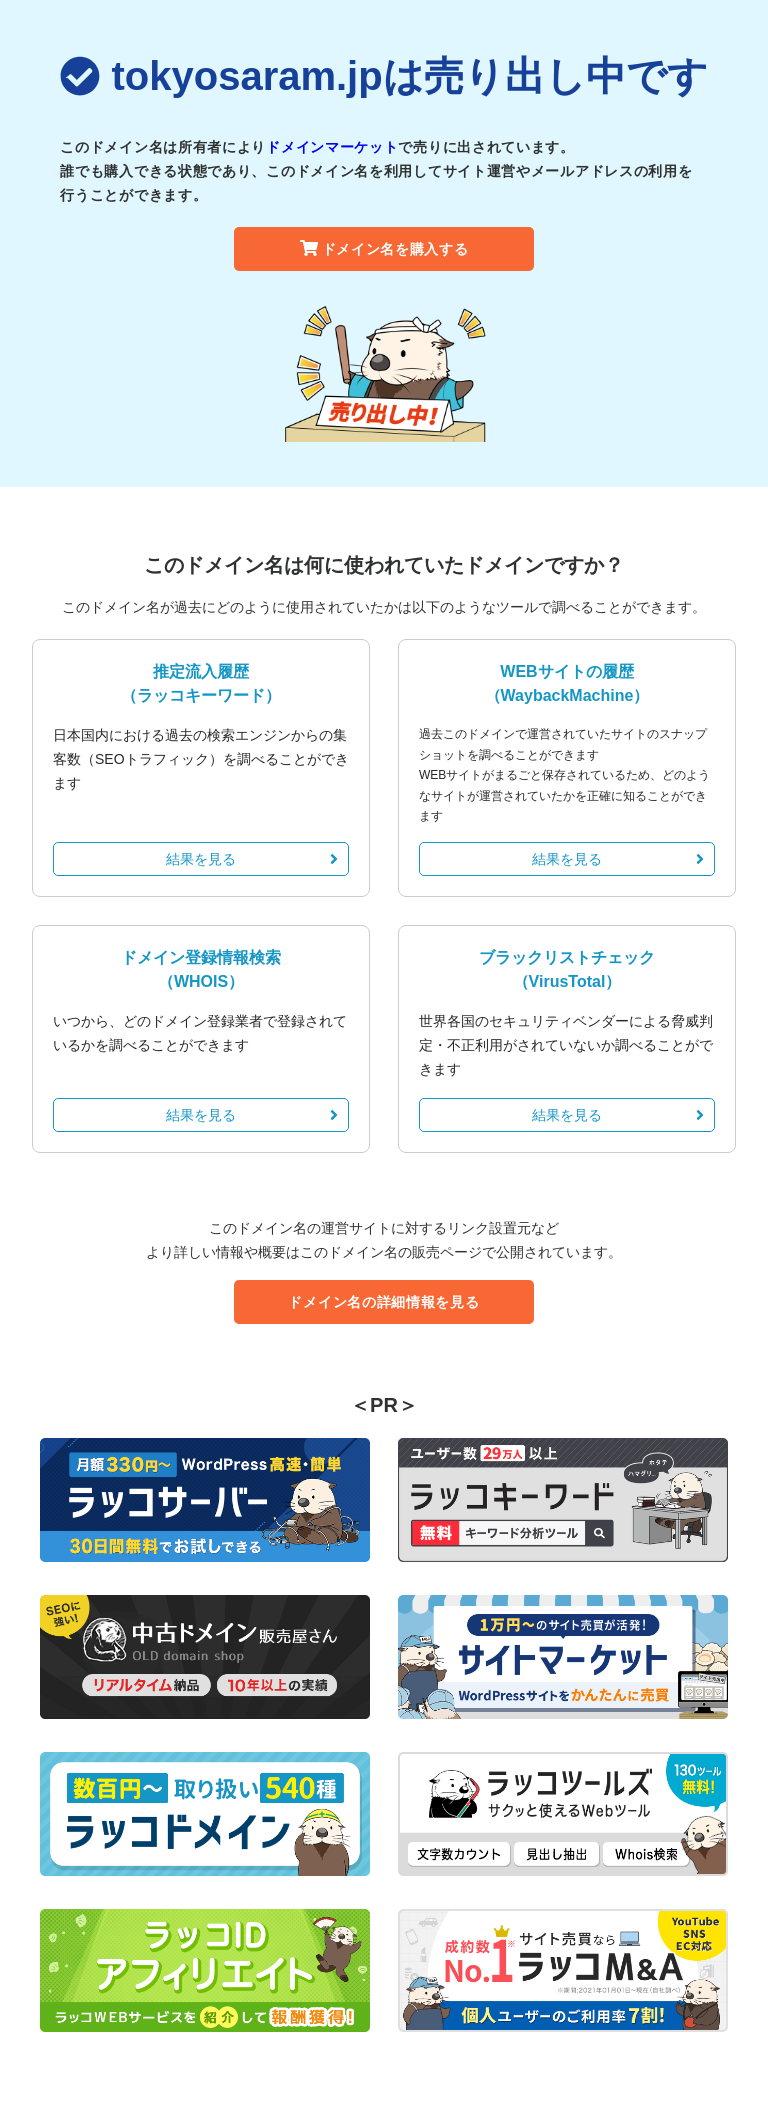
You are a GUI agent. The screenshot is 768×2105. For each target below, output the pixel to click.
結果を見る (252, 859)
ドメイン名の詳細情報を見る (383, 1302)
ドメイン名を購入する (384, 249)
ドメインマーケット (332, 147)
